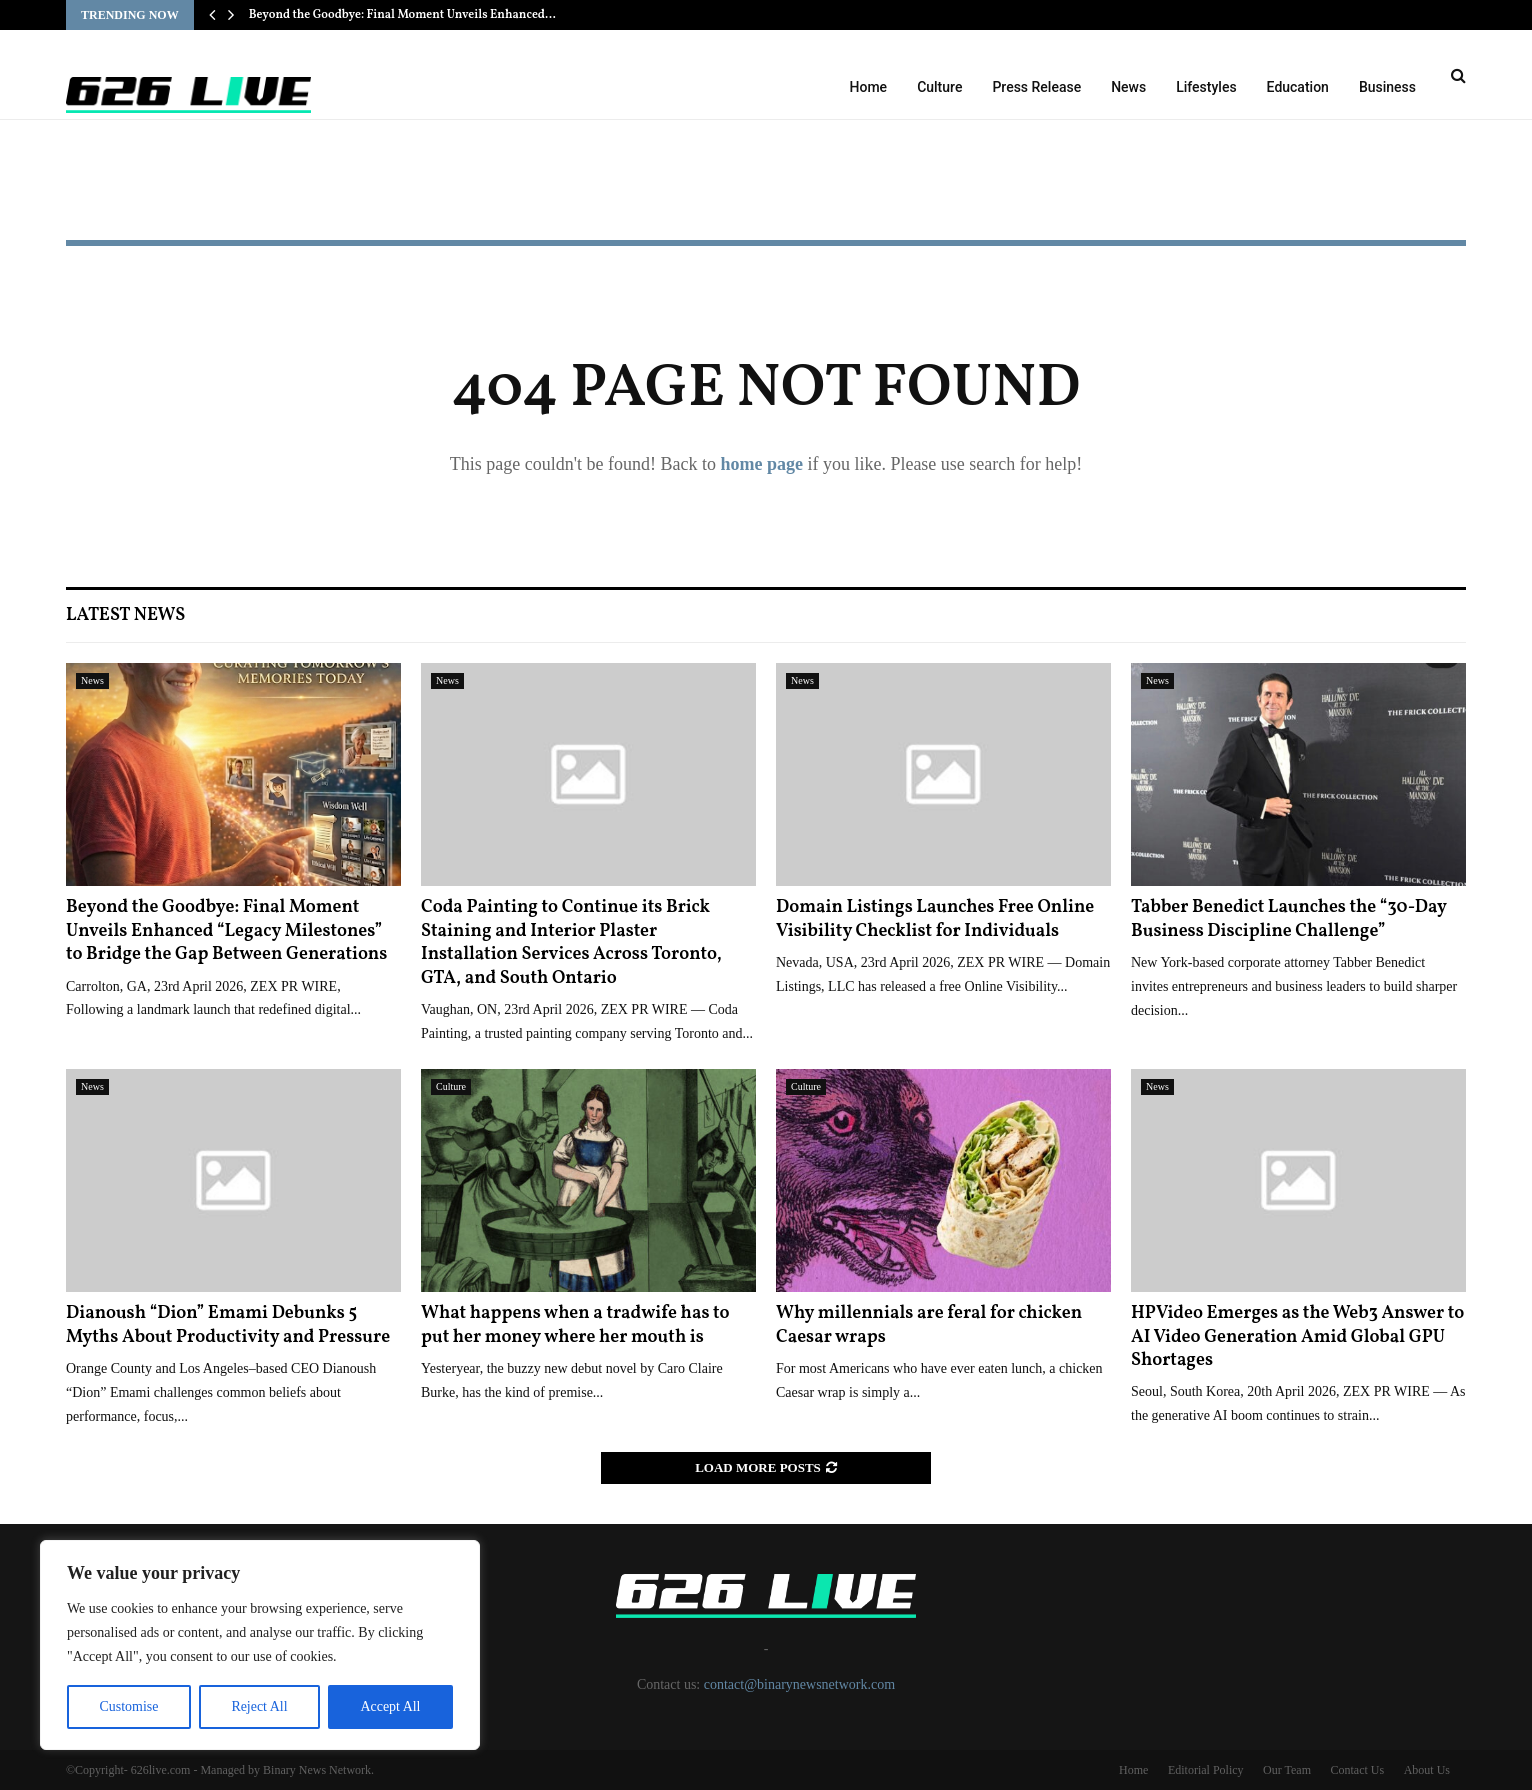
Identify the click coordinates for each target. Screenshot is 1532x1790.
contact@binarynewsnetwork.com (799, 1684)
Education (1298, 87)
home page (761, 464)
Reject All (259, 1706)
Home (869, 87)
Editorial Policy (1206, 1770)
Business (1387, 87)
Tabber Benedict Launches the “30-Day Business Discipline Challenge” (1289, 919)
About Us (1427, 1770)
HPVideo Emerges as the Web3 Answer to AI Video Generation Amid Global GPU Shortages (1297, 1337)
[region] (260, 1645)
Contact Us (1357, 1770)
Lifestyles (1206, 87)
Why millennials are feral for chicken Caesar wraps (929, 1325)
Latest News (125, 615)
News (1128, 87)
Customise (128, 1706)
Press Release (1036, 87)
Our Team (1287, 1770)
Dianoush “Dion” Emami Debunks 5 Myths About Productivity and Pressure (228, 1325)
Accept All (390, 1706)
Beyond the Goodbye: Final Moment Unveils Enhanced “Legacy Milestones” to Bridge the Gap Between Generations (226, 931)
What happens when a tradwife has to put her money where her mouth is (575, 1325)
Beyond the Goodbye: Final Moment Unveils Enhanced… (402, 15)
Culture (939, 87)
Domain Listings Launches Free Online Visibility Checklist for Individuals (935, 919)
